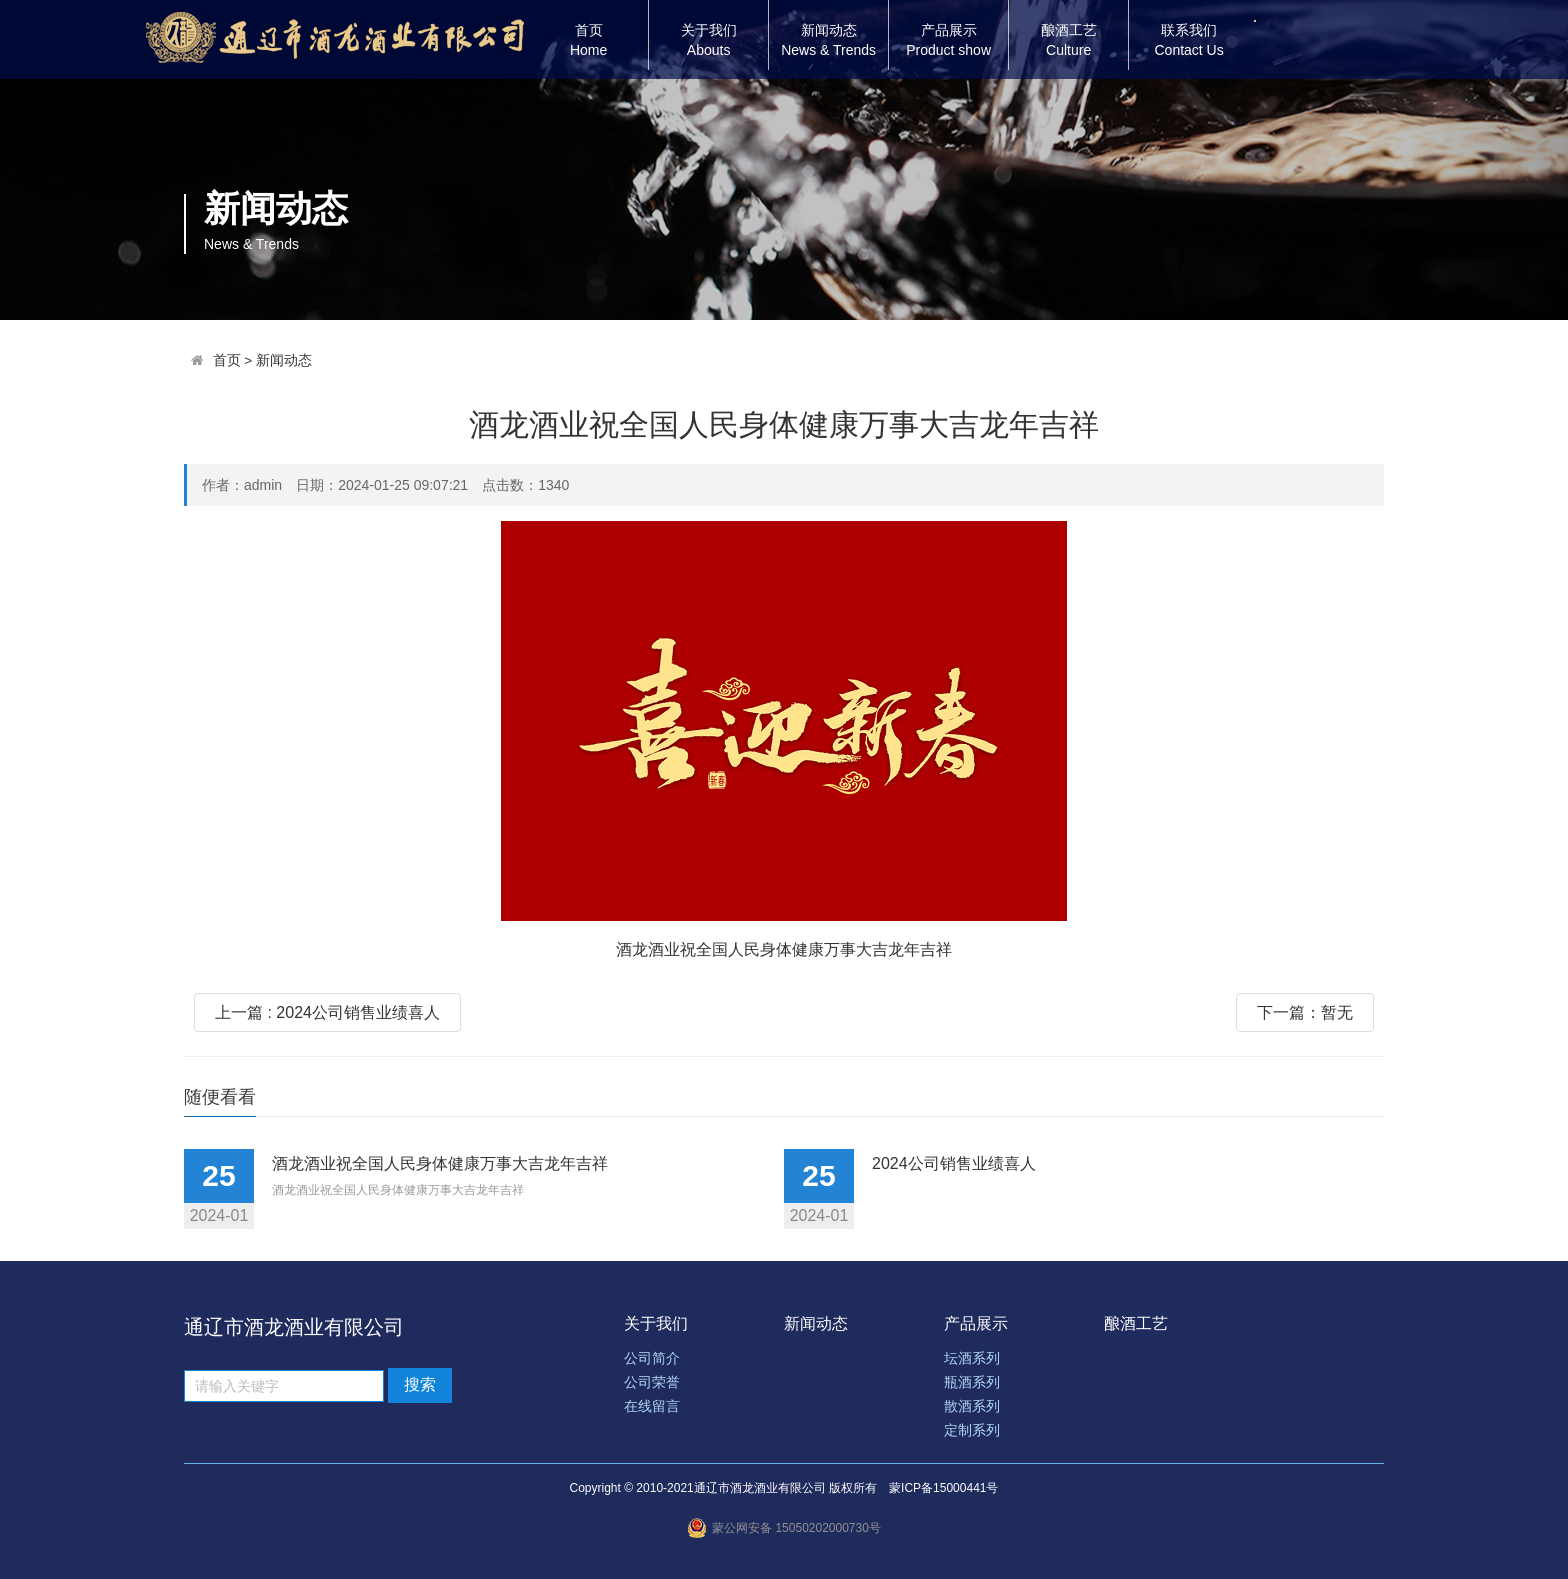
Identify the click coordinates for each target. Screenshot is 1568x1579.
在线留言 (652, 1406)
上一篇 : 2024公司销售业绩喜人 (327, 1012)
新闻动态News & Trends (828, 40)
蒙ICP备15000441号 (943, 1488)
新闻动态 (284, 360)
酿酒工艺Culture (1069, 40)
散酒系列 (972, 1406)
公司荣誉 (652, 1382)
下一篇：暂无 (1305, 1012)
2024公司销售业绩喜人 (954, 1163)
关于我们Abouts (709, 40)
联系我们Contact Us (1188, 40)
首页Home (588, 40)
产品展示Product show (948, 40)
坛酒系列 (972, 1358)
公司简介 (652, 1358)
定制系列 (972, 1430)
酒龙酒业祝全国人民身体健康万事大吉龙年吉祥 (440, 1163)
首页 (227, 360)
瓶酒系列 (972, 1382)
